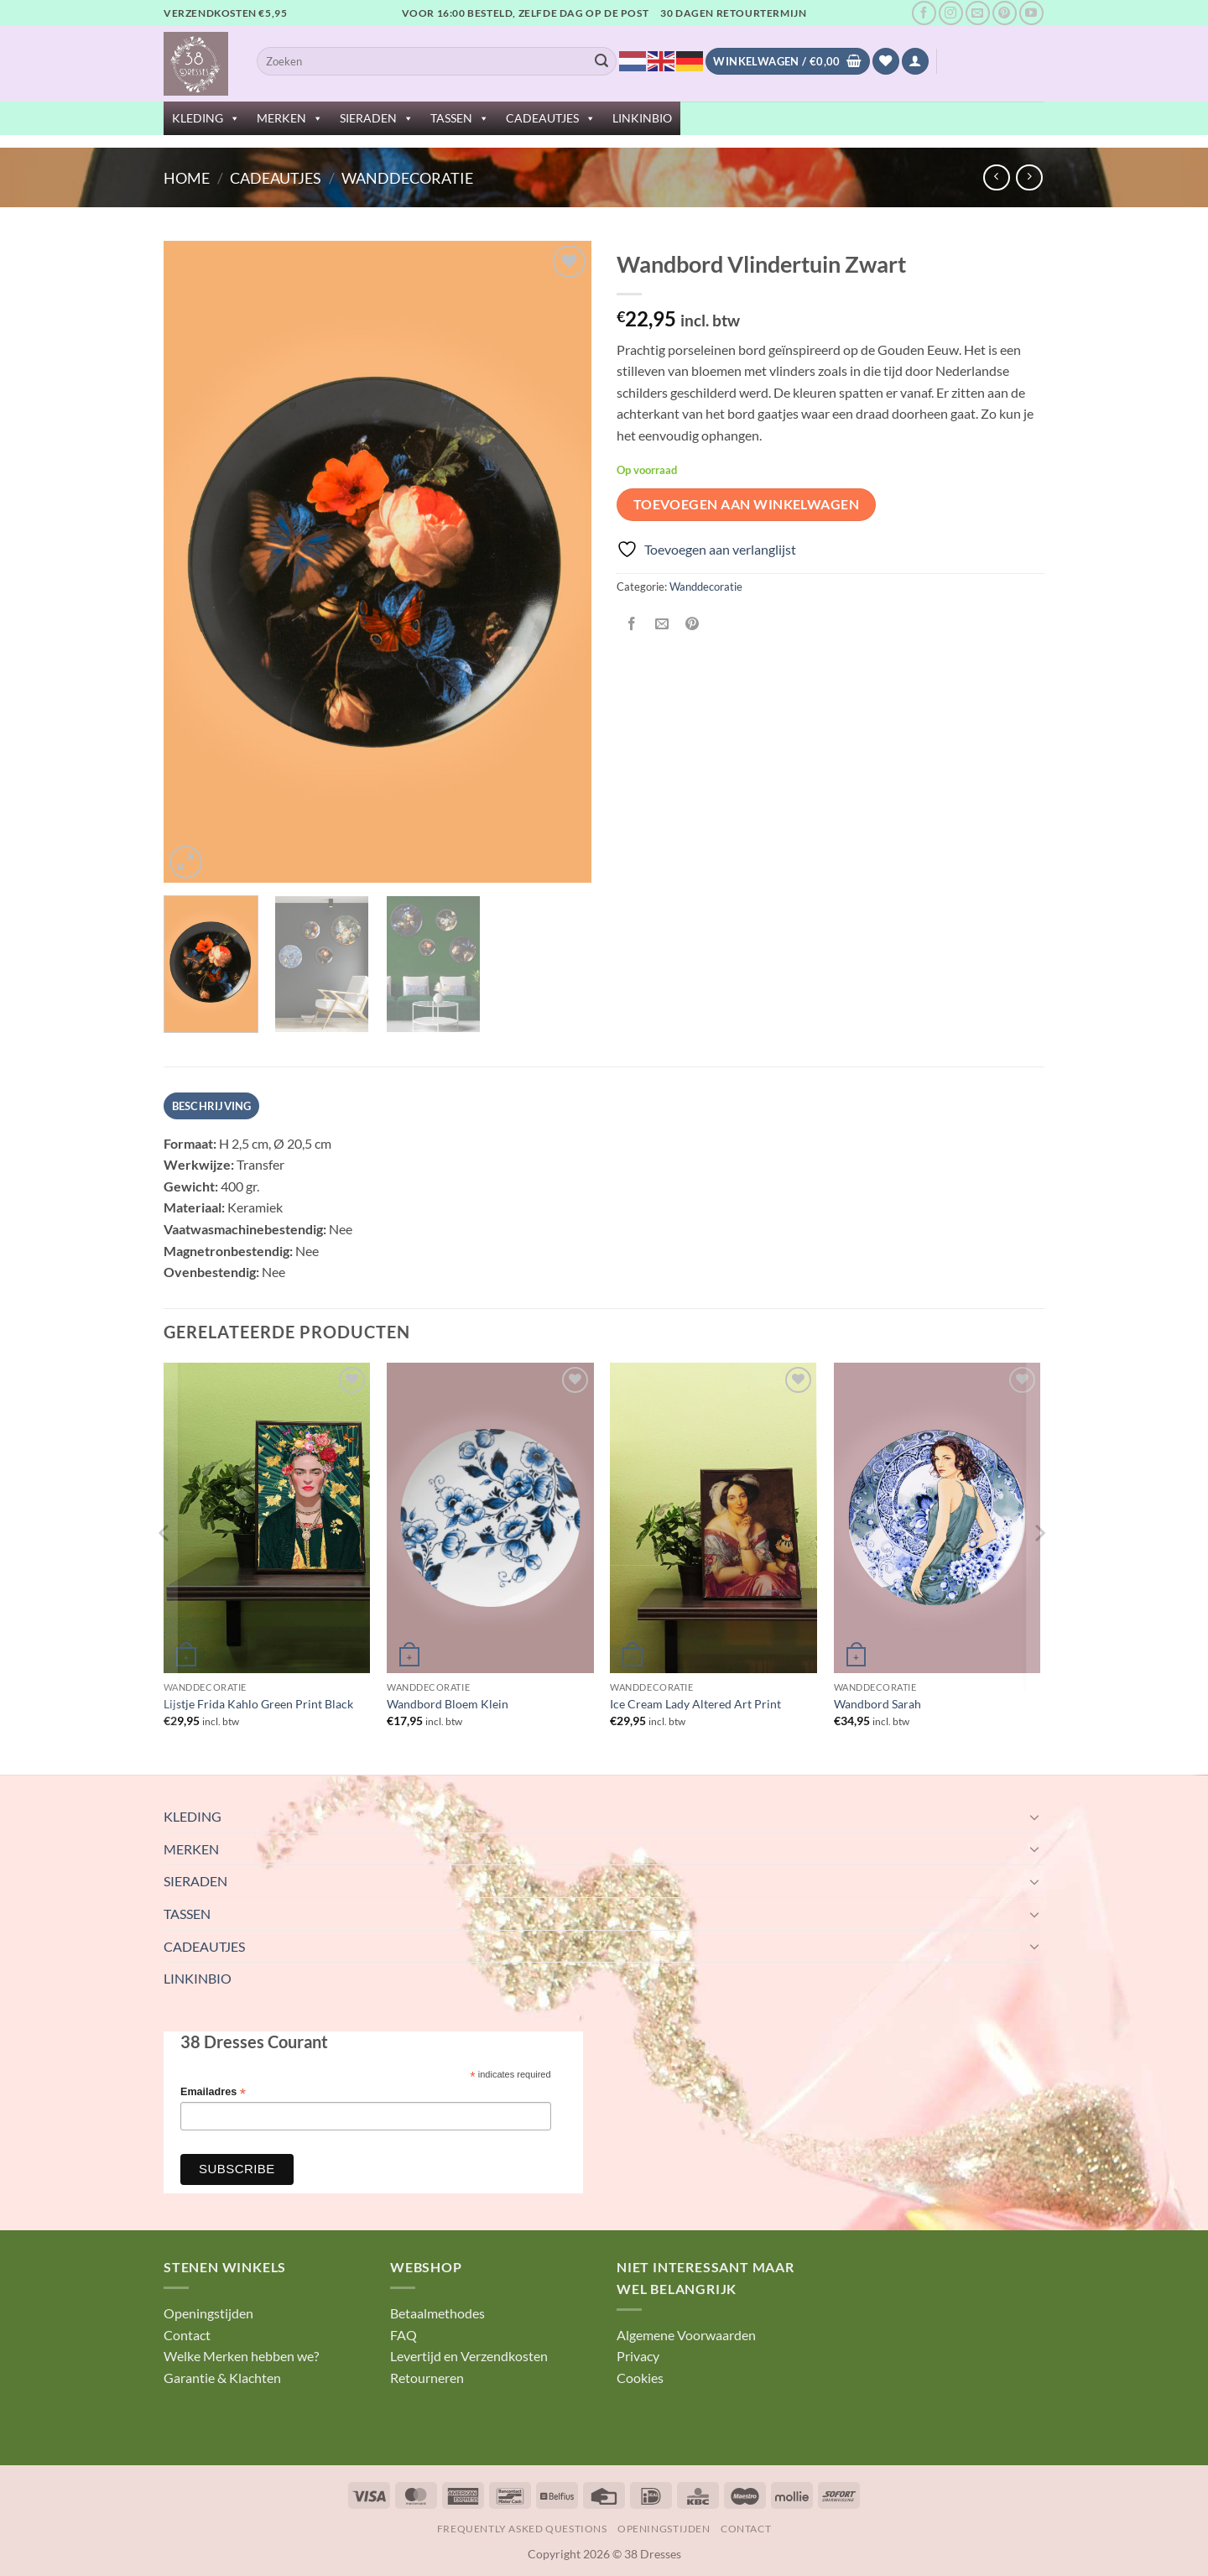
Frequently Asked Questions (522, 2528)
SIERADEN (377, 118)
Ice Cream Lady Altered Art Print (695, 1704)
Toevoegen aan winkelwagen (746, 504)
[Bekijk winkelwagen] (787, 62)
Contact (187, 2335)
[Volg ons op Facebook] (924, 13)
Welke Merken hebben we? (241, 2356)
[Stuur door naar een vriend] (662, 625)
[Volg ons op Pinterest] (1004, 13)
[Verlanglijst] (885, 62)
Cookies (640, 2378)
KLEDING (206, 118)
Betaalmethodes (437, 2313)
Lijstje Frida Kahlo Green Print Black (258, 1704)
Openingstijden (208, 2313)
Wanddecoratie (407, 178)
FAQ (403, 2335)
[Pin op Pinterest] (692, 625)
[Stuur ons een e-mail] (978, 13)
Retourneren (427, 2378)
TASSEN (459, 118)
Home (187, 178)
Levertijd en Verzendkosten (469, 2356)
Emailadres (213, 2092)
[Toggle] (1034, 1817)
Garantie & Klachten (222, 2378)
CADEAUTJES (551, 118)
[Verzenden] (601, 61)
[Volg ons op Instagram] (951, 13)
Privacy (638, 2356)
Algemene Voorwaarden (686, 2335)
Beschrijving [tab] (212, 1106)
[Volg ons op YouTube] (1031, 13)
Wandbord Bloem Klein (447, 1704)
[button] (915, 62)
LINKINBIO (642, 118)
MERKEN (290, 118)
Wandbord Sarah (877, 1704)
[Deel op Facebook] (632, 625)
